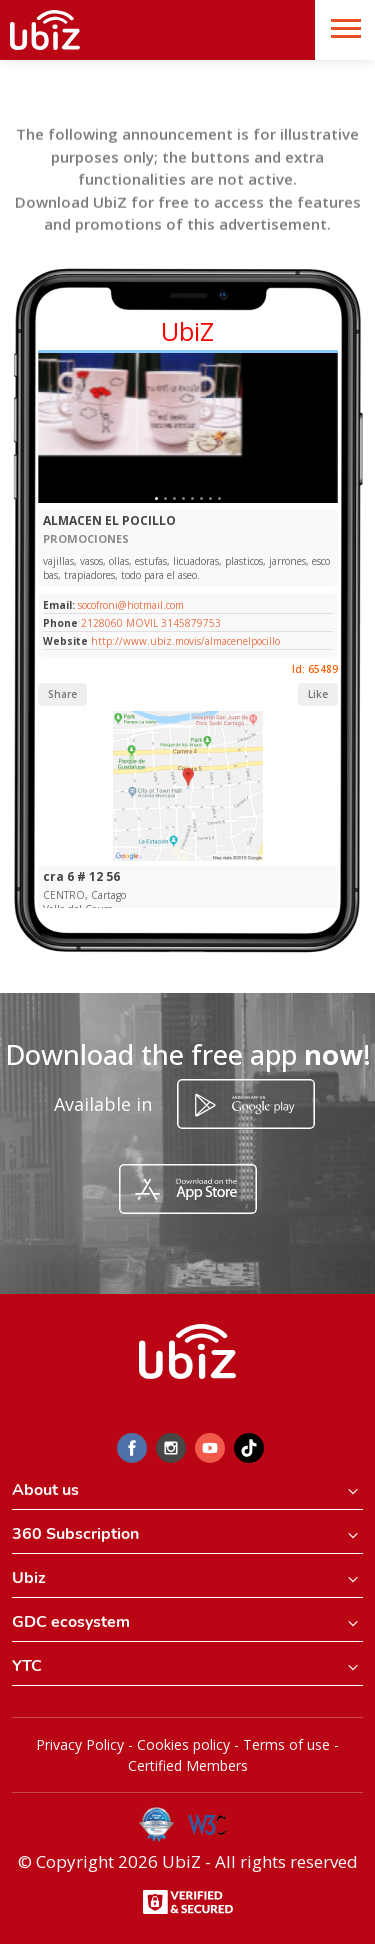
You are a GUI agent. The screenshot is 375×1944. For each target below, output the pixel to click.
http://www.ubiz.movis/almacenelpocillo (185, 641)
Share (62, 694)
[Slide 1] (156, 498)
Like (318, 694)
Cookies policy (183, 1744)
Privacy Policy (80, 1744)
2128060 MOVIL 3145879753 (151, 623)
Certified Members (188, 1765)
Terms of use (286, 1744)
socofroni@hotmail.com (129, 605)
